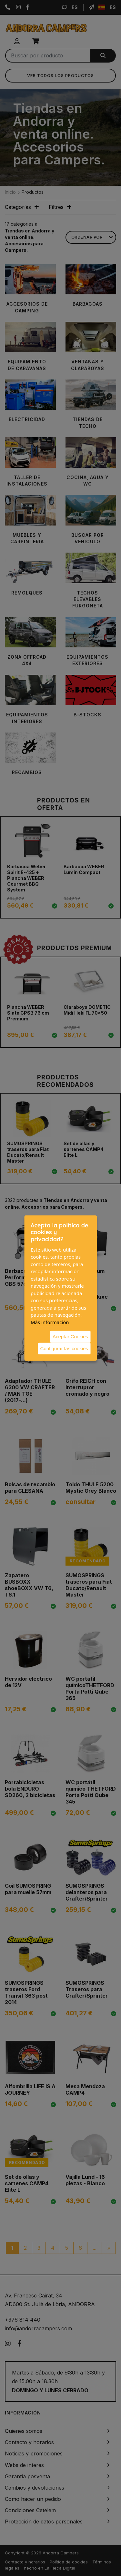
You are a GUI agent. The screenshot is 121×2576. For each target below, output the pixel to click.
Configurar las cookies (64, 1348)
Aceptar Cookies (70, 1336)
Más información (50, 1322)
